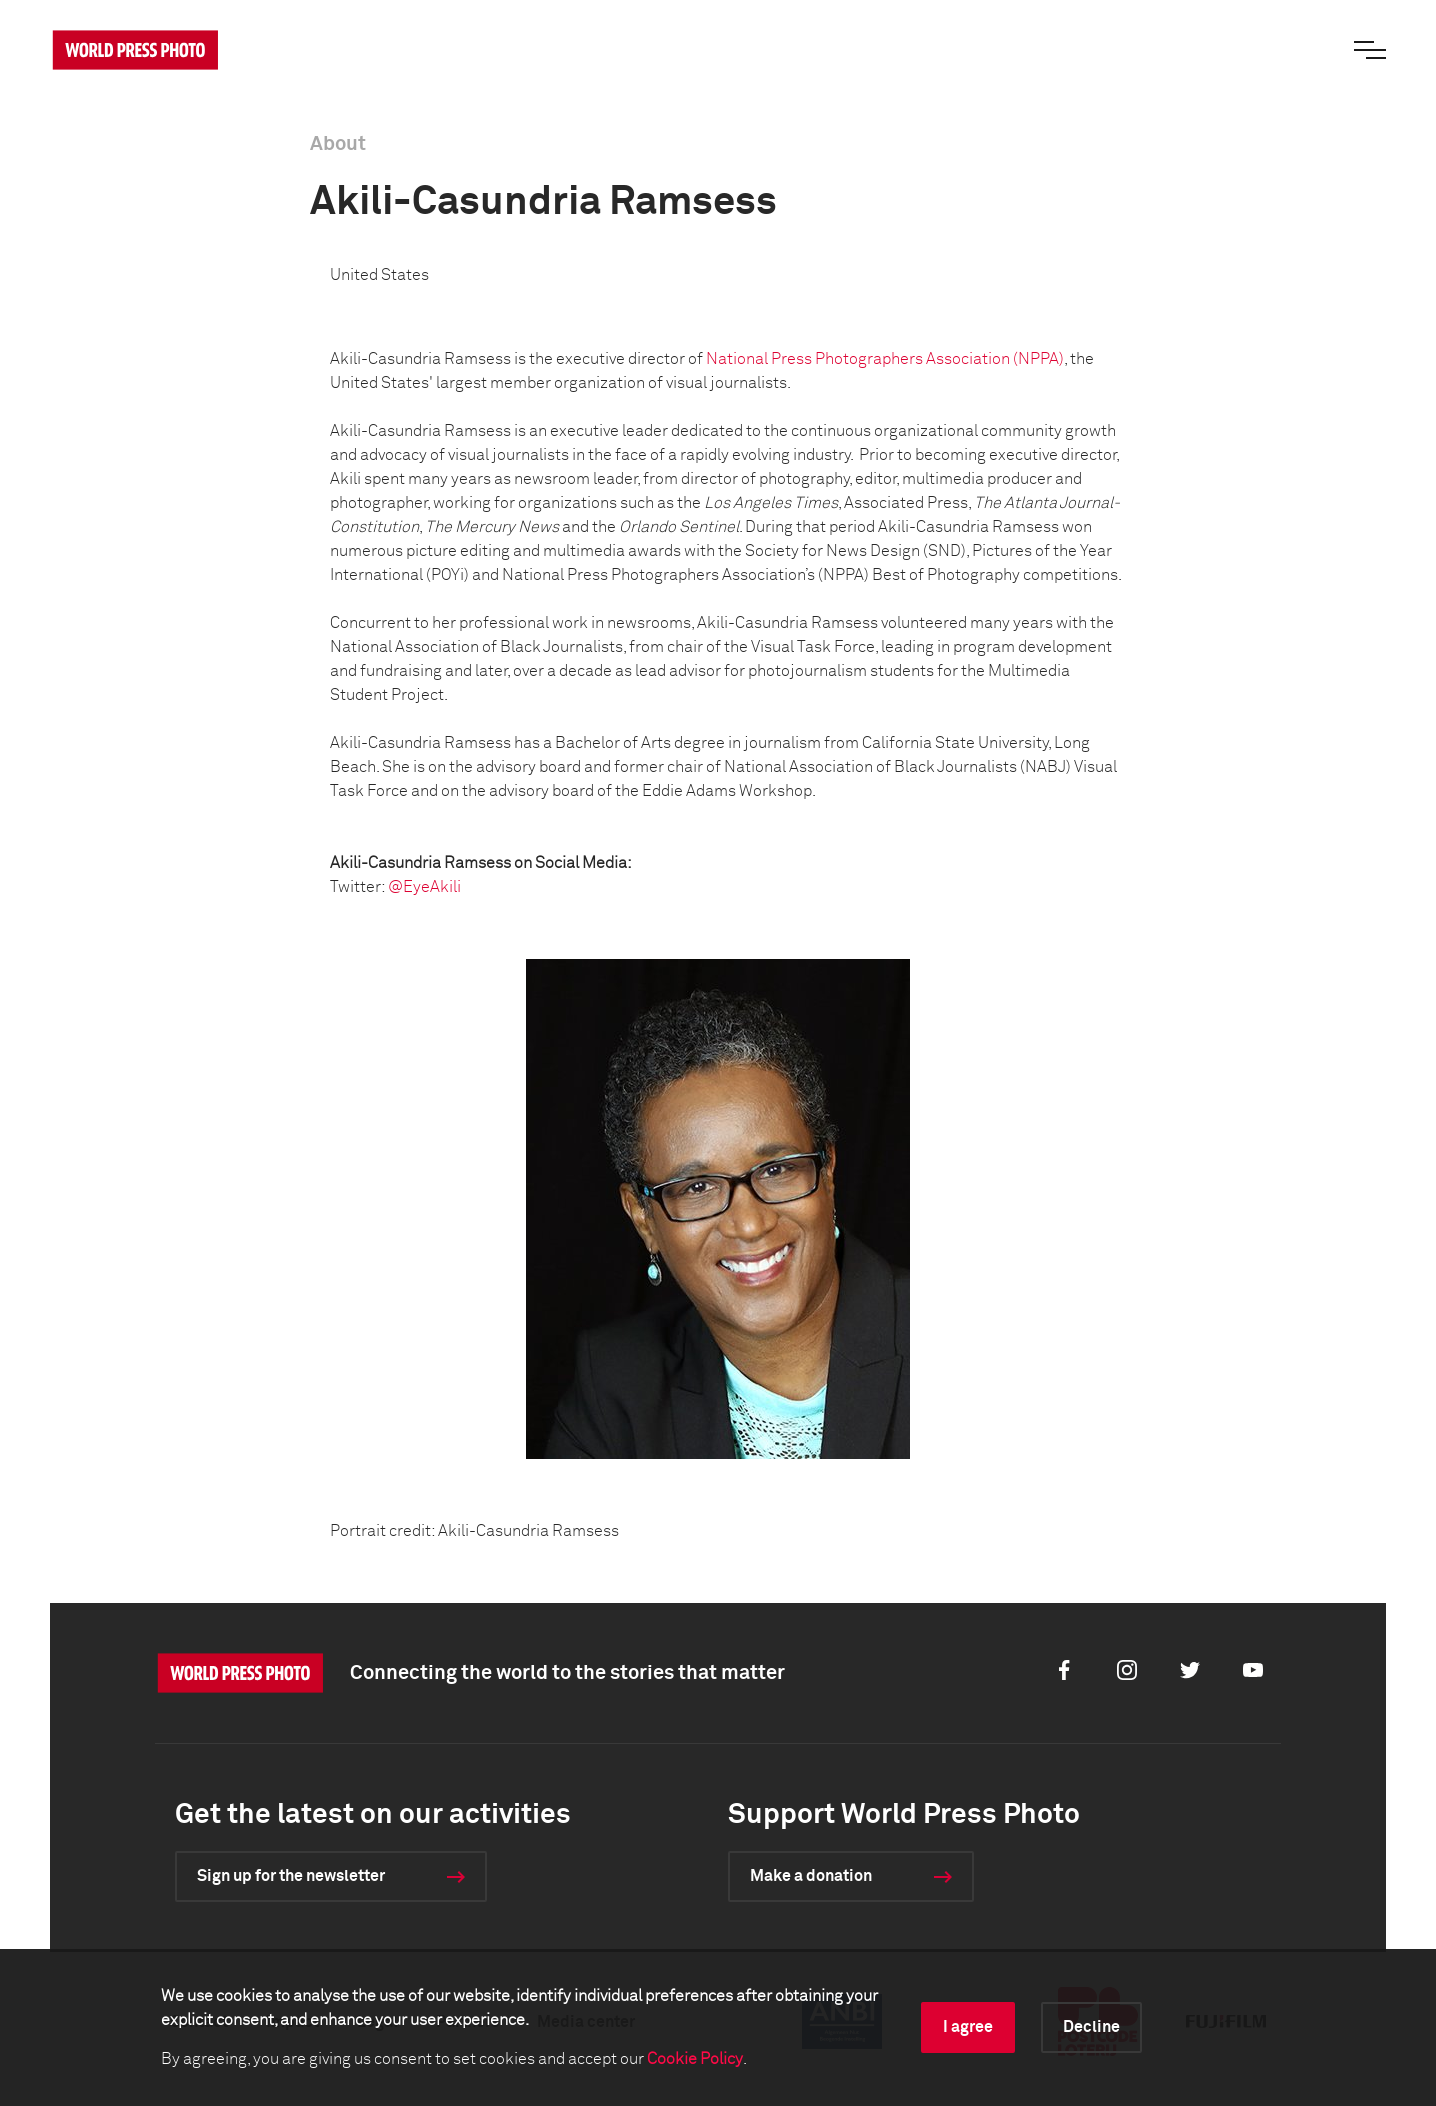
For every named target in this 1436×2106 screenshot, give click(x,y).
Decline (1091, 2027)
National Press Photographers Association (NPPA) (885, 359)
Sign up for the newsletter (291, 1876)
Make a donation (811, 1876)
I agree (968, 2027)
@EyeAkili (424, 887)
